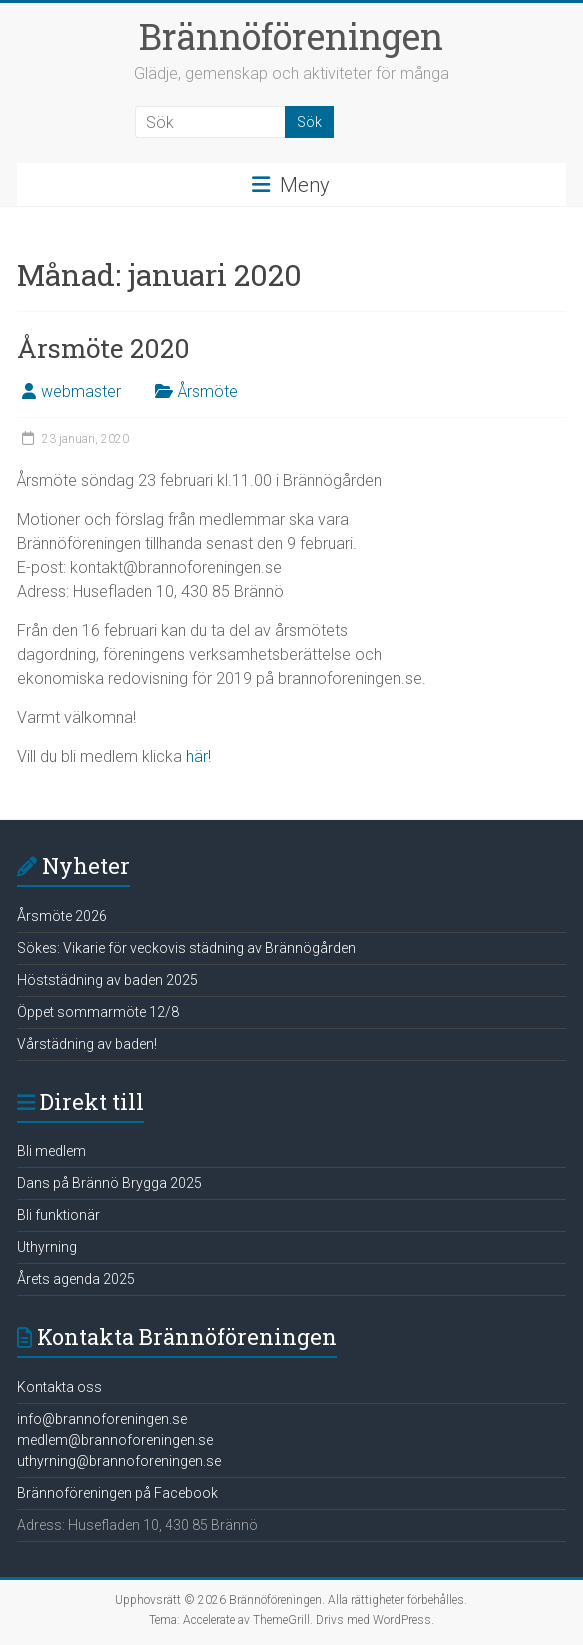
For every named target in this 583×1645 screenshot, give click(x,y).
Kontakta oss (59, 1387)
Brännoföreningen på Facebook (117, 1493)
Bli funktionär (58, 1215)
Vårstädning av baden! (87, 1044)
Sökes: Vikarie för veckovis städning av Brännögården (186, 948)
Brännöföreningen (291, 36)
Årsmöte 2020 (103, 348)
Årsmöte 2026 (62, 916)
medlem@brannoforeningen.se (115, 1440)
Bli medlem (51, 1151)
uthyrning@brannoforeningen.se (119, 1461)
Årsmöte (208, 391)
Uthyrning (47, 1247)
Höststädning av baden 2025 (107, 980)
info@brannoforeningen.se (102, 1419)
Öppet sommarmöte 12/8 (98, 1012)
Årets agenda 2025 (76, 1279)
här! (198, 756)
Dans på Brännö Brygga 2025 (109, 1183)
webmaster (81, 391)
